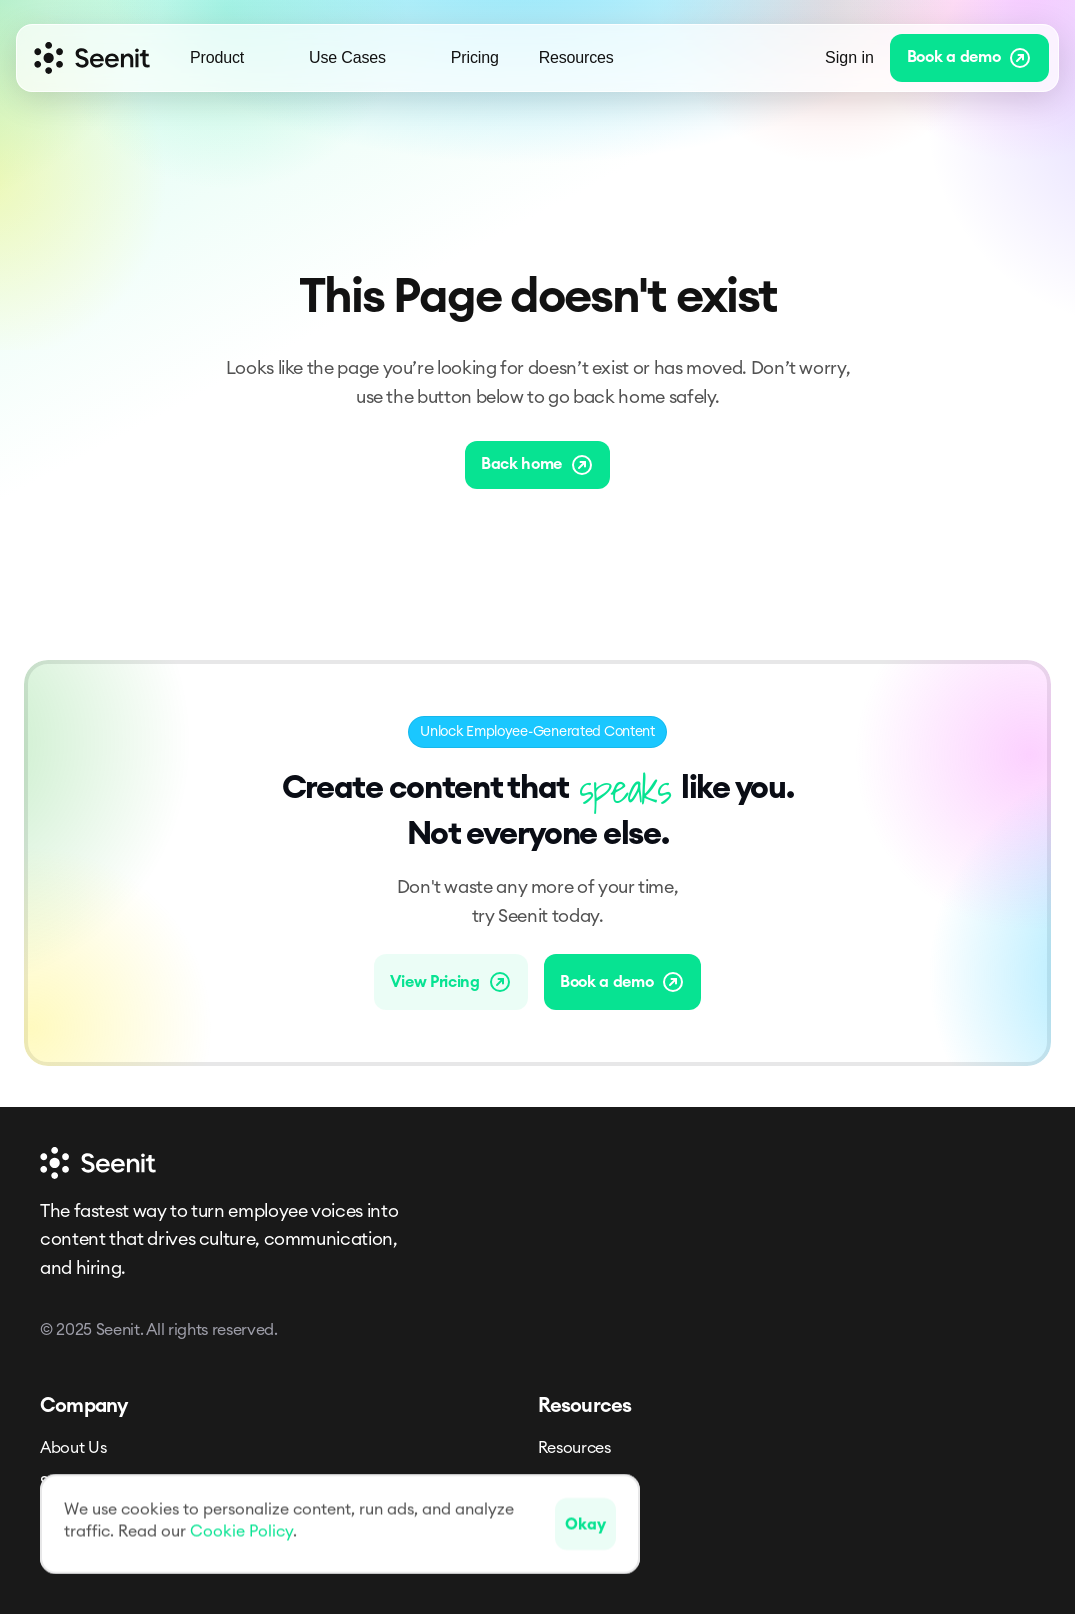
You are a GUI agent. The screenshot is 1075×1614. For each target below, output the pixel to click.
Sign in (849, 57)
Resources (574, 1448)
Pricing (475, 57)
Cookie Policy (241, 1531)
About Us (73, 1448)
